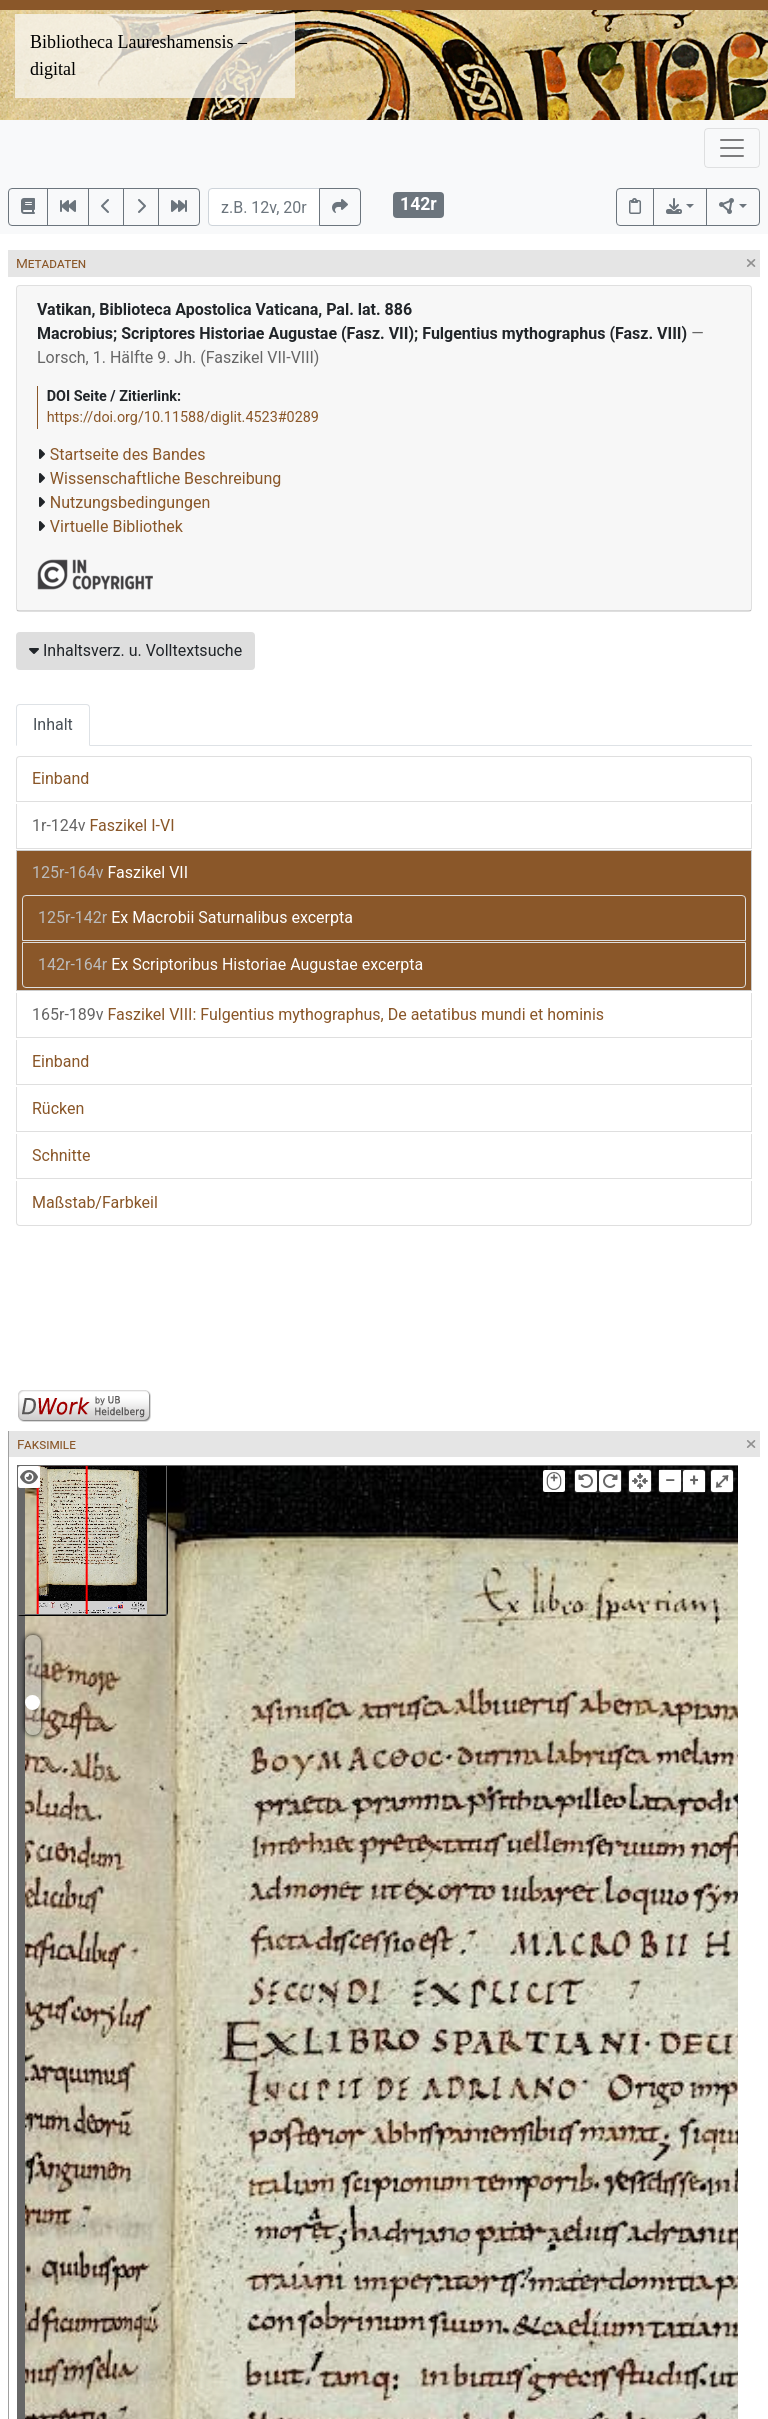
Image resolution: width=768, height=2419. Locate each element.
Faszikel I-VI (103, 825)
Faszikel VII (110, 872)
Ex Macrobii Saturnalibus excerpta (195, 917)
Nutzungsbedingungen (130, 502)
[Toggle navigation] (732, 148)
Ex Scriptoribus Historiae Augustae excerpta (230, 964)
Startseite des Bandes (128, 454)
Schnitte (61, 1155)
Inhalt (53, 724)
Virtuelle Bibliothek (116, 526)
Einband (60, 778)
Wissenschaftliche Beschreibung (165, 478)
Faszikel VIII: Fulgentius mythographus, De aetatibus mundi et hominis (318, 1014)
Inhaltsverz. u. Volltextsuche (135, 650)
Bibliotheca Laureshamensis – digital (138, 55)
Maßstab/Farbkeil (95, 1202)
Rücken (58, 1108)
